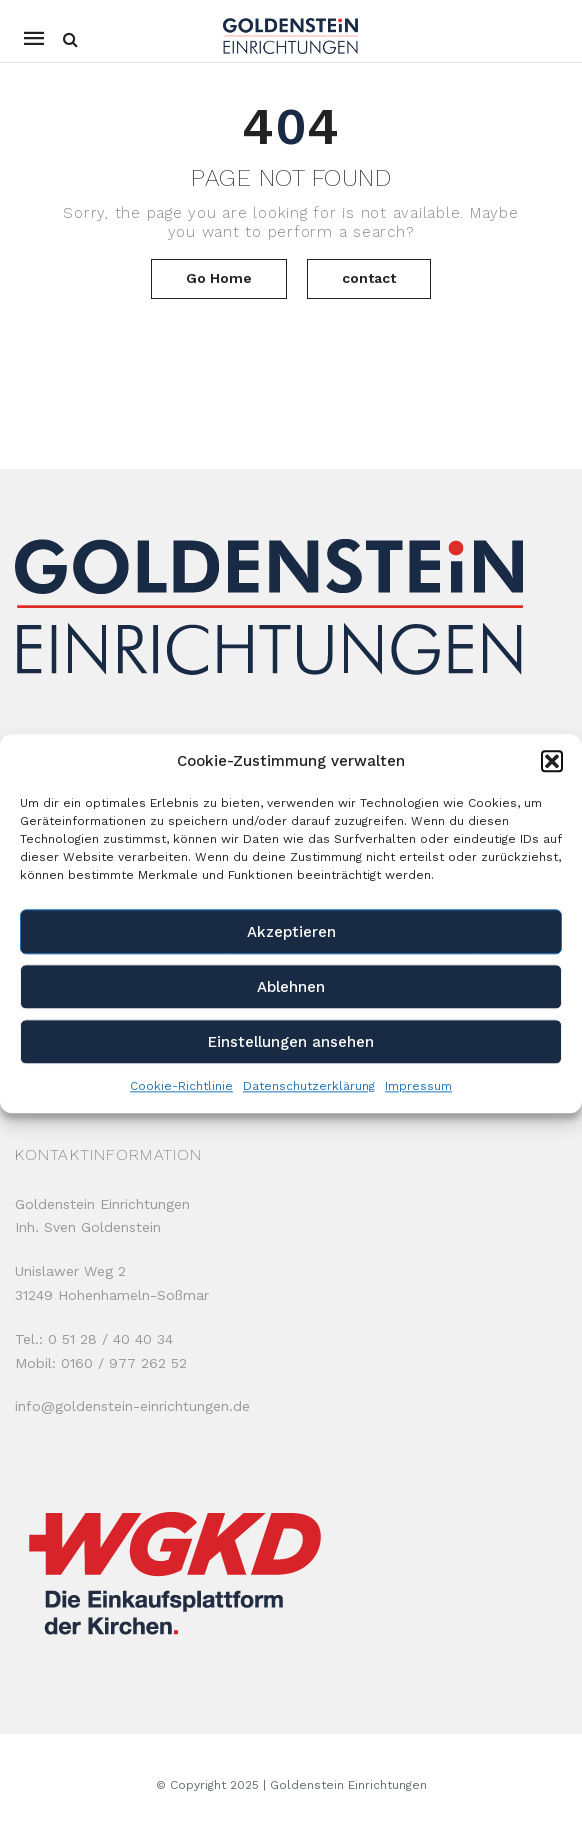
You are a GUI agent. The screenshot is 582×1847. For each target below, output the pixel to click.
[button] (552, 762)
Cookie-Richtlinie (181, 1086)
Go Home (219, 278)
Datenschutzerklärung (309, 1086)
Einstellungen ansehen (291, 1042)
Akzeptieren (291, 932)
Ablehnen (291, 987)
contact (369, 278)
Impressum (418, 1086)
